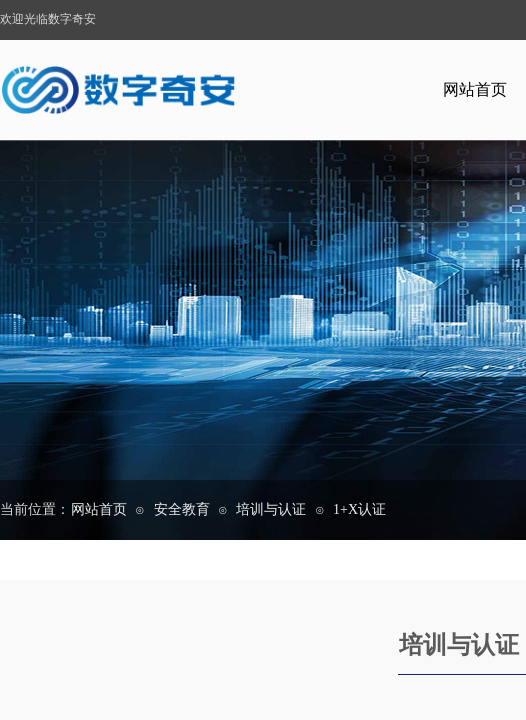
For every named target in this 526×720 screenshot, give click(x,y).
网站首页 (99, 509)
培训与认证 (271, 509)
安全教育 (182, 509)
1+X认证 (359, 509)
